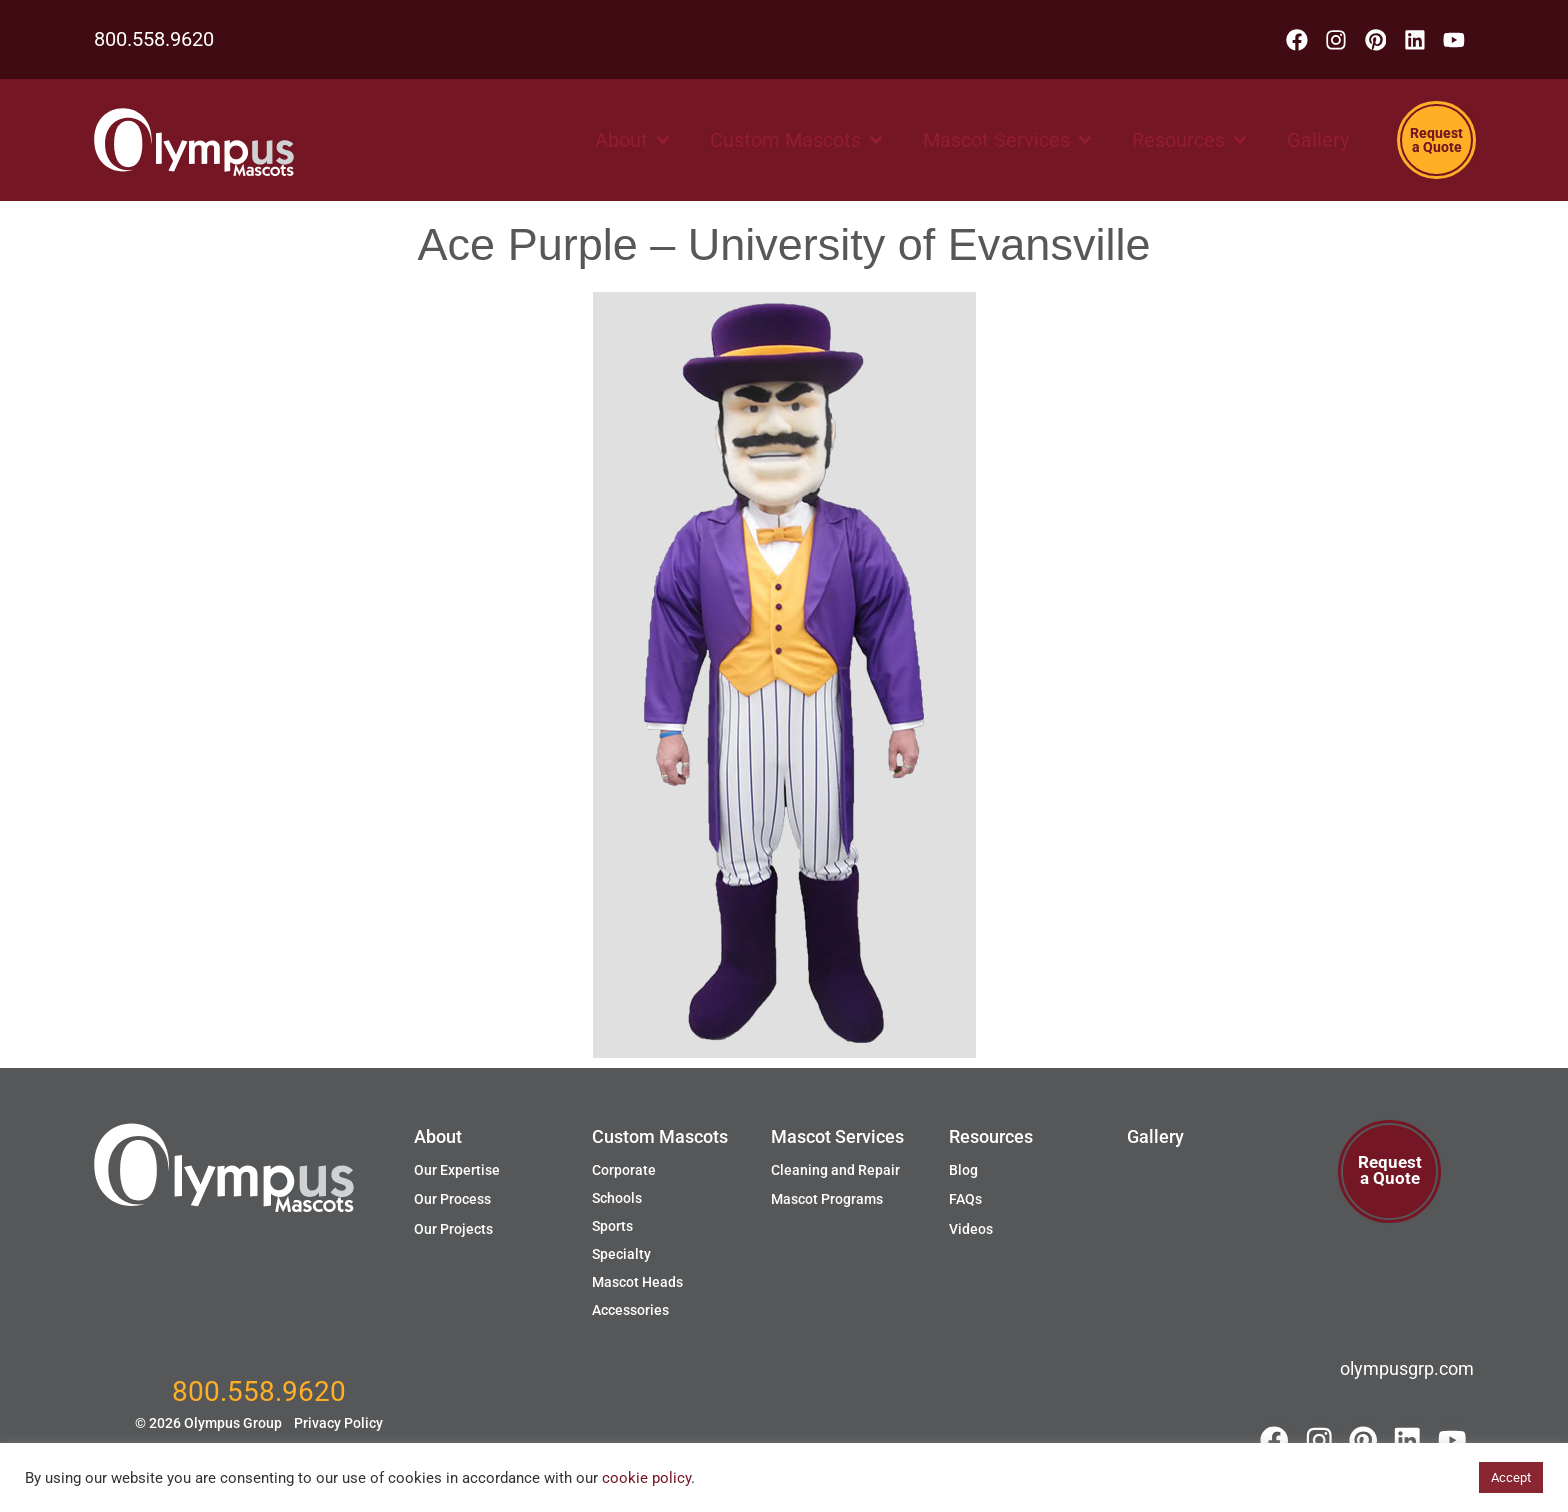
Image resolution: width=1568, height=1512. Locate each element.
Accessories (630, 1310)
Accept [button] (1511, 1477)
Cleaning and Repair (835, 1170)
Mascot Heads (637, 1282)
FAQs (965, 1199)
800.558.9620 (154, 42)
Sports (612, 1226)
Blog (963, 1170)
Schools (617, 1198)
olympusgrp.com (1407, 1368)
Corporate (624, 1170)
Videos (971, 1229)
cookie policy (646, 1478)
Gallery (1155, 1136)
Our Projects (453, 1229)
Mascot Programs (827, 1199)
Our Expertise (457, 1170)
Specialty (621, 1254)
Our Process (452, 1199)
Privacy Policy (338, 1428)
